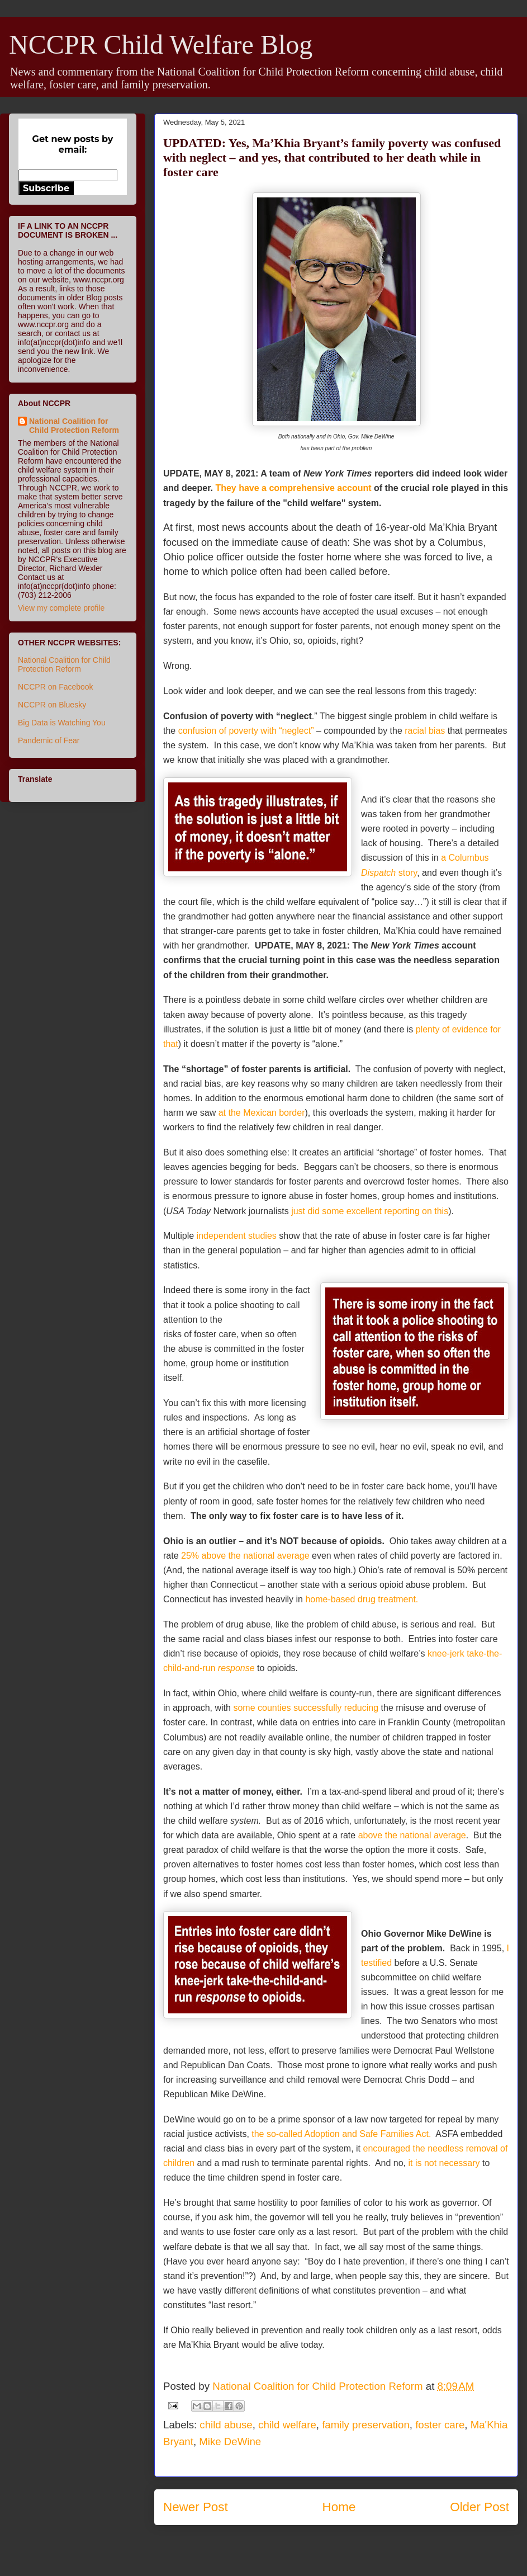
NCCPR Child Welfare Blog (160, 44)
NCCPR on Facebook (55, 686)
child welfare (287, 2425)
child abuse (226, 2425)
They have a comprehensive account (293, 488)
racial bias (425, 730)
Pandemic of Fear (49, 740)
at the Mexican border (262, 1112)
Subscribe (46, 188)
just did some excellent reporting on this (369, 1211)
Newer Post (195, 2507)
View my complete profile (61, 607)
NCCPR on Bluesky (52, 704)
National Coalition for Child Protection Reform (74, 426)
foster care (439, 2425)
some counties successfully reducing (305, 1707)
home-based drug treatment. (362, 1599)
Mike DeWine (230, 2441)
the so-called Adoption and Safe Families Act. (342, 2134)
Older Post (479, 2507)
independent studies (237, 1235)
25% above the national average (245, 1555)
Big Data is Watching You (62, 722)
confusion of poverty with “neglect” (246, 730)
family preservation (366, 2425)
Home (339, 2507)
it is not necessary (443, 2163)
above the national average (412, 1835)
